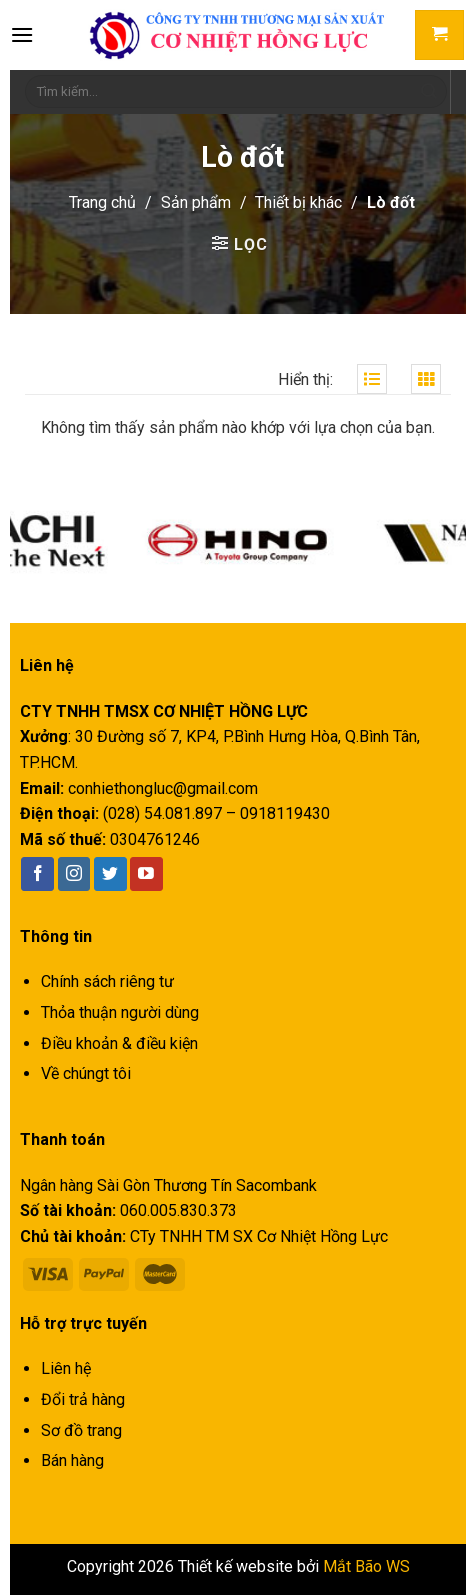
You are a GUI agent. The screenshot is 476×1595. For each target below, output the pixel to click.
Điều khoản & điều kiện (119, 1043)
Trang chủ (102, 202)
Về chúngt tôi (86, 1073)
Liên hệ (66, 1368)
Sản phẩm (196, 202)
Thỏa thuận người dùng (120, 1012)
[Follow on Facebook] (37, 874)
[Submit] (429, 92)
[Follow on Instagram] (74, 874)
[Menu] (22, 34)
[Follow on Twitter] (110, 874)
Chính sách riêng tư (107, 981)
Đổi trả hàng (83, 1399)
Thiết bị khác (298, 202)
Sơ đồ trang (81, 1430)
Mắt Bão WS (366, 1566)
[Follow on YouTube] (146, 874)
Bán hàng (72, 1460)
